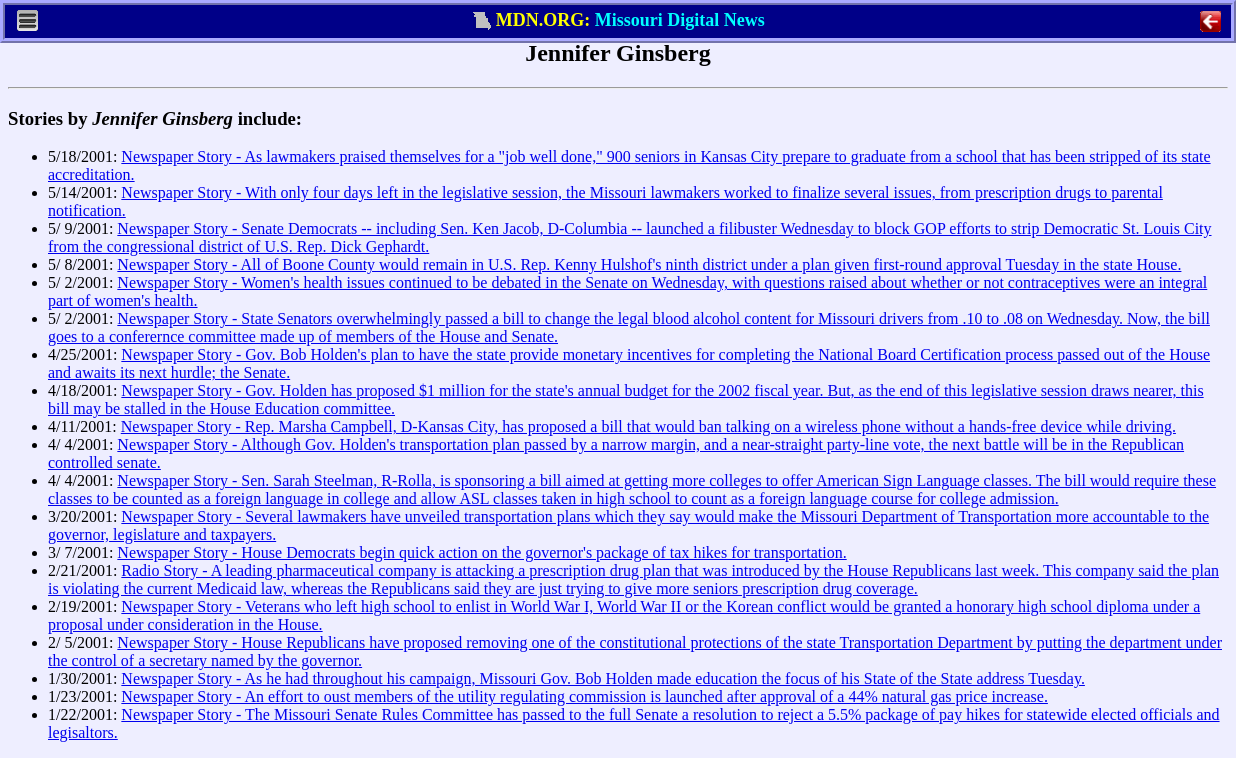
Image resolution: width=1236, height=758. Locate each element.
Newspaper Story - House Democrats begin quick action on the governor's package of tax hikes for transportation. (481, 552)
